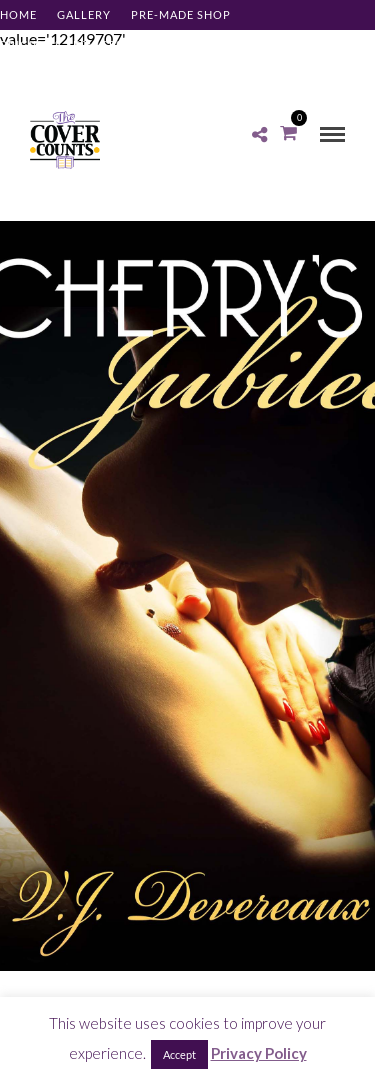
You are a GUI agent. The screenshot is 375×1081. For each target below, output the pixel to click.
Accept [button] (179, 1054)
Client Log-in (45, 74)
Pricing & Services (61, 44)
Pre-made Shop (181, 14)
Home (18, 14)
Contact (234, 44)
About (164, 44)
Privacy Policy (259, 1053)
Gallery (84, 14)
